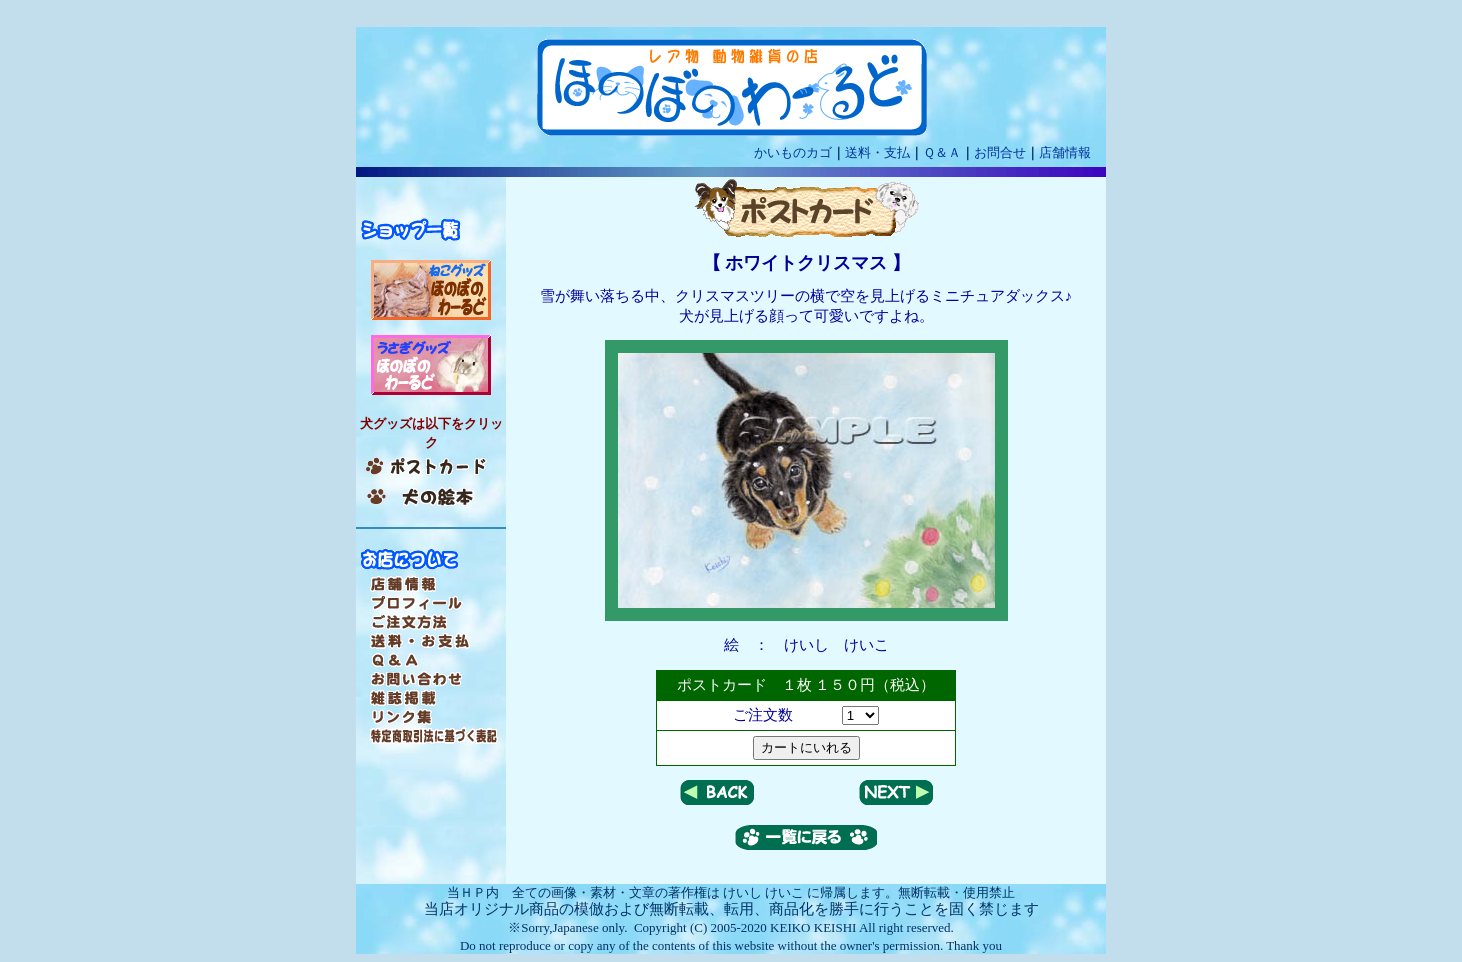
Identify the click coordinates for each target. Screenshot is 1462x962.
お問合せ (1000, 152)
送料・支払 (877, 152)
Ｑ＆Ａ (942, 152)
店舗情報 (1065, 152)
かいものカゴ (793, 152)
